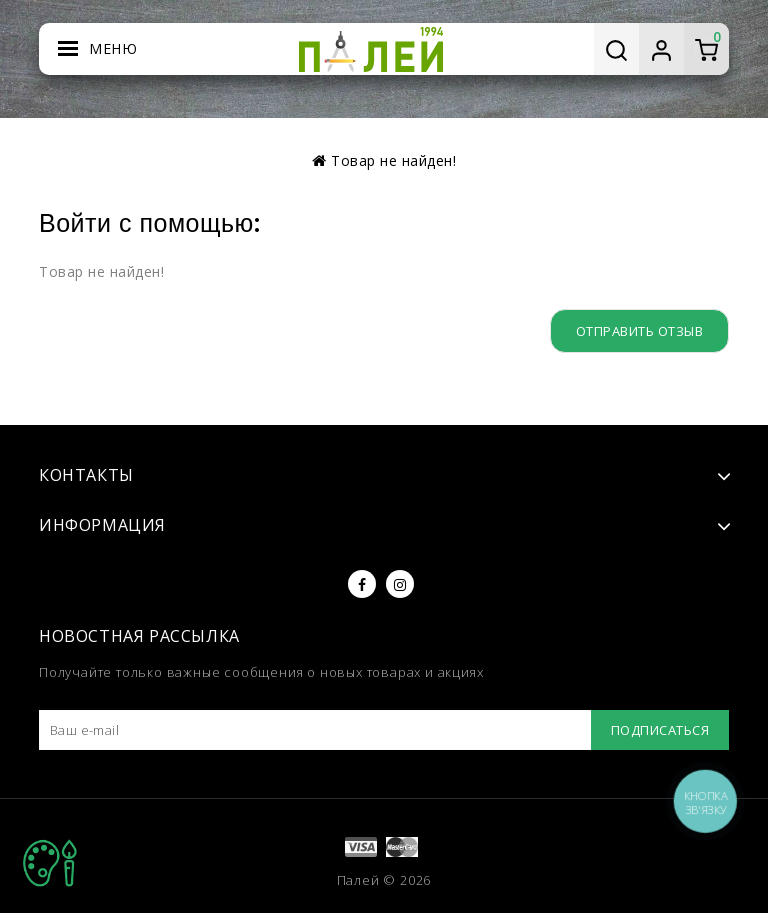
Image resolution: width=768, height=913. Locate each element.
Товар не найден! (393, 160)
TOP (50, 863)
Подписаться (660, 730)
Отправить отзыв (640, 331)
